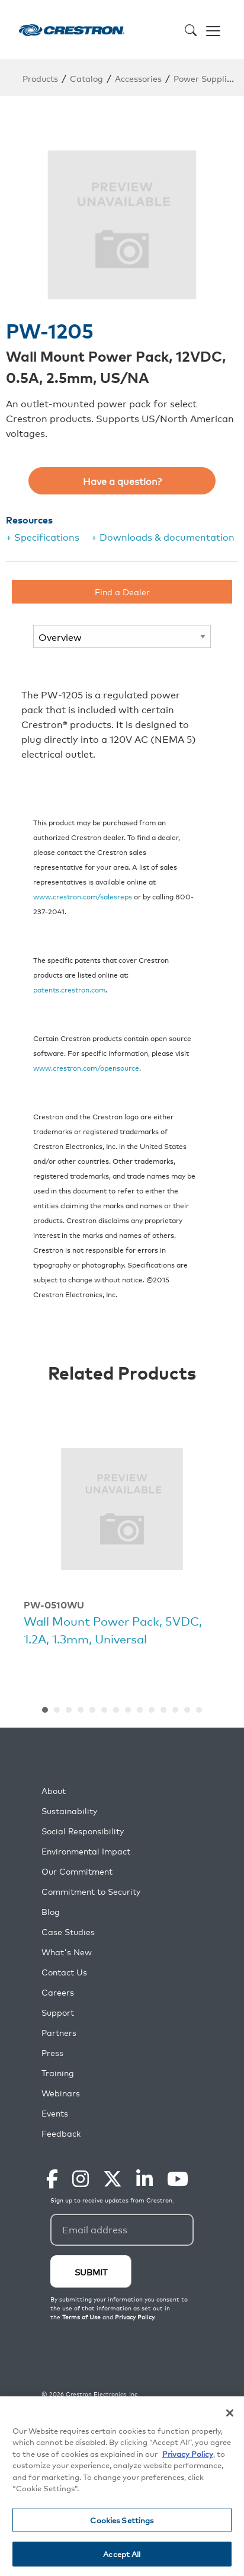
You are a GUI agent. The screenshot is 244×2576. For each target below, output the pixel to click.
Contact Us (64, 1972)
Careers (57, 1992)
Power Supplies (205, 78)
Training (57, 2073)
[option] (122, 1541)
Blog (50, 1912)
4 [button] (81, 1710)
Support (57, 2012)
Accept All (121, 2554)
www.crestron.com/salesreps (82, 896)
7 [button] (116, 1710)
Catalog (86, 78)
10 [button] (152, 1710)
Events (54, 2113)
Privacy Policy (187, 2454)
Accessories (138, 78)
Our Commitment (77, 1871)
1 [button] (45, 1710)
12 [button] (175, 1710)
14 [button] (199, 1710)
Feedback (61, 2133)
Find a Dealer (122, 591)
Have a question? (122, 480)
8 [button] (128, 1710)
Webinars (60, 2093)
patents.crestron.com (69, 989)
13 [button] (187, 1710)
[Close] (230, 2413)
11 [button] (163, 1710)
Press (52, 2053)
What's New (66, 1952)
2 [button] (57, 1710)
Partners (58, 2033)
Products (40, 78)
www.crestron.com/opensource (86, 1067)
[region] (122, 2486)
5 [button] (92, 1710)
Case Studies (68, 1932)
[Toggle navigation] (213, 30)
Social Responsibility (82, 1831)
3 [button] (69, 1710)
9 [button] (140, 1710)
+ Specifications (42, 536)
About (53, 1791)
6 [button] (104, 1710)
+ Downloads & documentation (163, 536)
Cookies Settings (121, 2520)
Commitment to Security (90, 1891)
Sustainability (69, 1811)
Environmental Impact (85, 1851)
